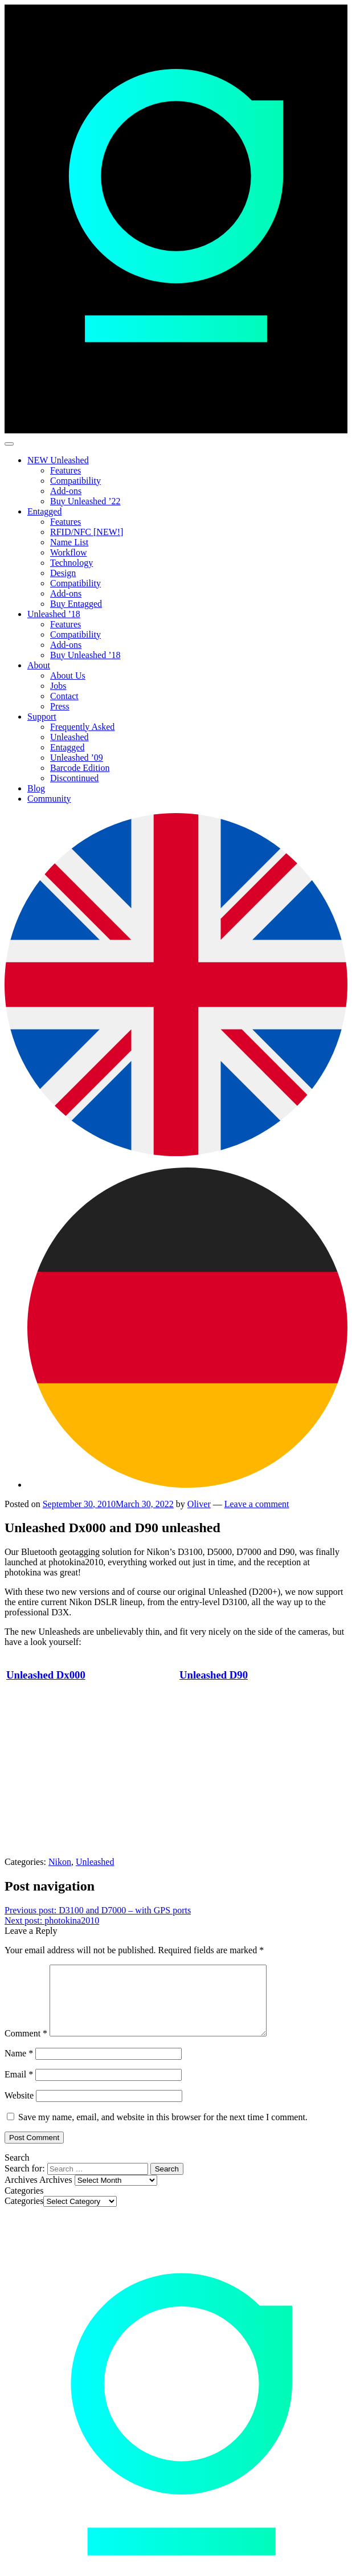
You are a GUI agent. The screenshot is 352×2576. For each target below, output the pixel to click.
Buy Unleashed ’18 (85, 655)
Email (19, 2088)
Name (19, 2067)
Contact (64, 696)
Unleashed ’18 (53, 614)
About (38, 665)
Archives (55, 2193)
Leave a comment (256, 1504)
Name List (69, 542)
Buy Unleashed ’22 (85, 501)
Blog (36, 788)
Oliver (199, 1504)
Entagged (44, 511)
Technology (71, 563)
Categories (24, 2214)
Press (59, 706)
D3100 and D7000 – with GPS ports (98, 1910)
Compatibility (75, 480)
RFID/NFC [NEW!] (86, 532)
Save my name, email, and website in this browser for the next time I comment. (163, 2131)
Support (41, 716)
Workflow (68, 552)
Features (65, 470)
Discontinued (74, 778)
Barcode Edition (79, 768)
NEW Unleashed (58, 460)
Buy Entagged (76, 604)
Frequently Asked (82, 727)
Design (63, 573)
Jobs (58, 686)
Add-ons (65, 491)
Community (49, 798)
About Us (67, 675)
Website (19, 2109)
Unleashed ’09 (76, 757)
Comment (26, 2047)
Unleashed (69, 737)
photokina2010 (52, 1920)
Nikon (59, 1862)
